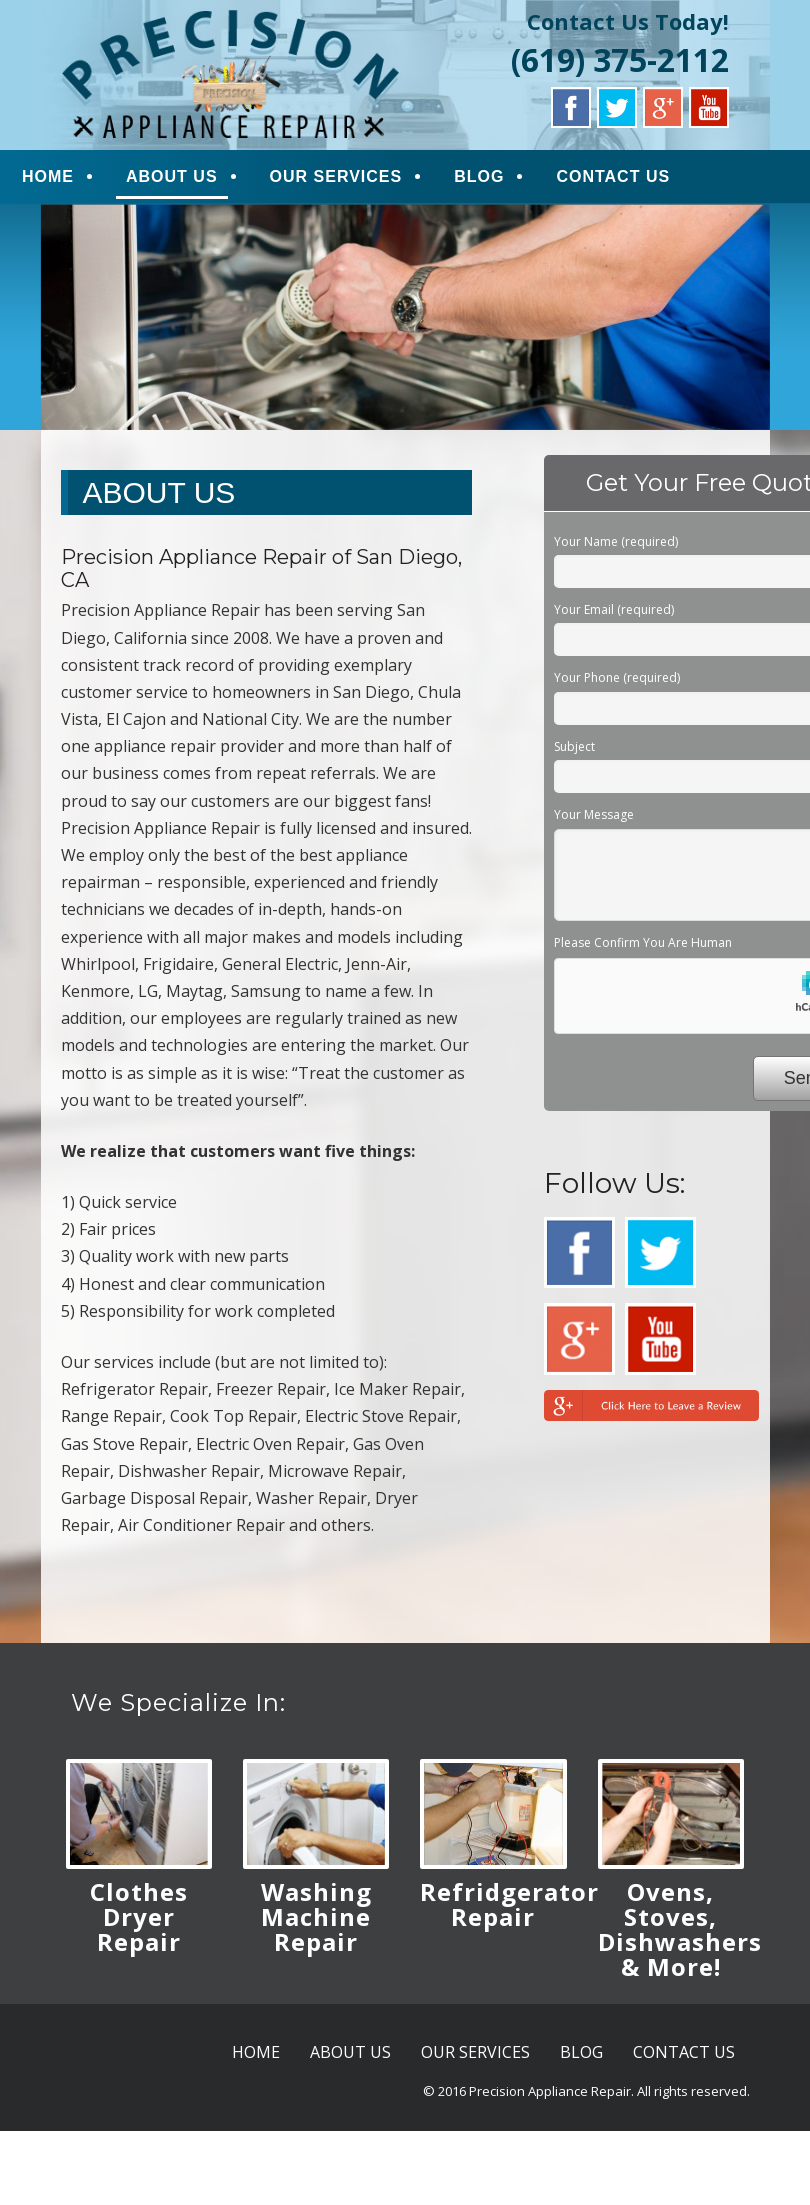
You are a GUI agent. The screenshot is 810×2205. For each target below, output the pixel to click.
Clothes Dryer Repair (139, 1916)
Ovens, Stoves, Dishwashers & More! (680, 1929)
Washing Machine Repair (316, 1916)
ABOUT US (172, 176)
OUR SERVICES (336, 176)
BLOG (479, 176)
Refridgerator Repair (509, 1904)
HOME (48, 176)
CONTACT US (613, 176)
